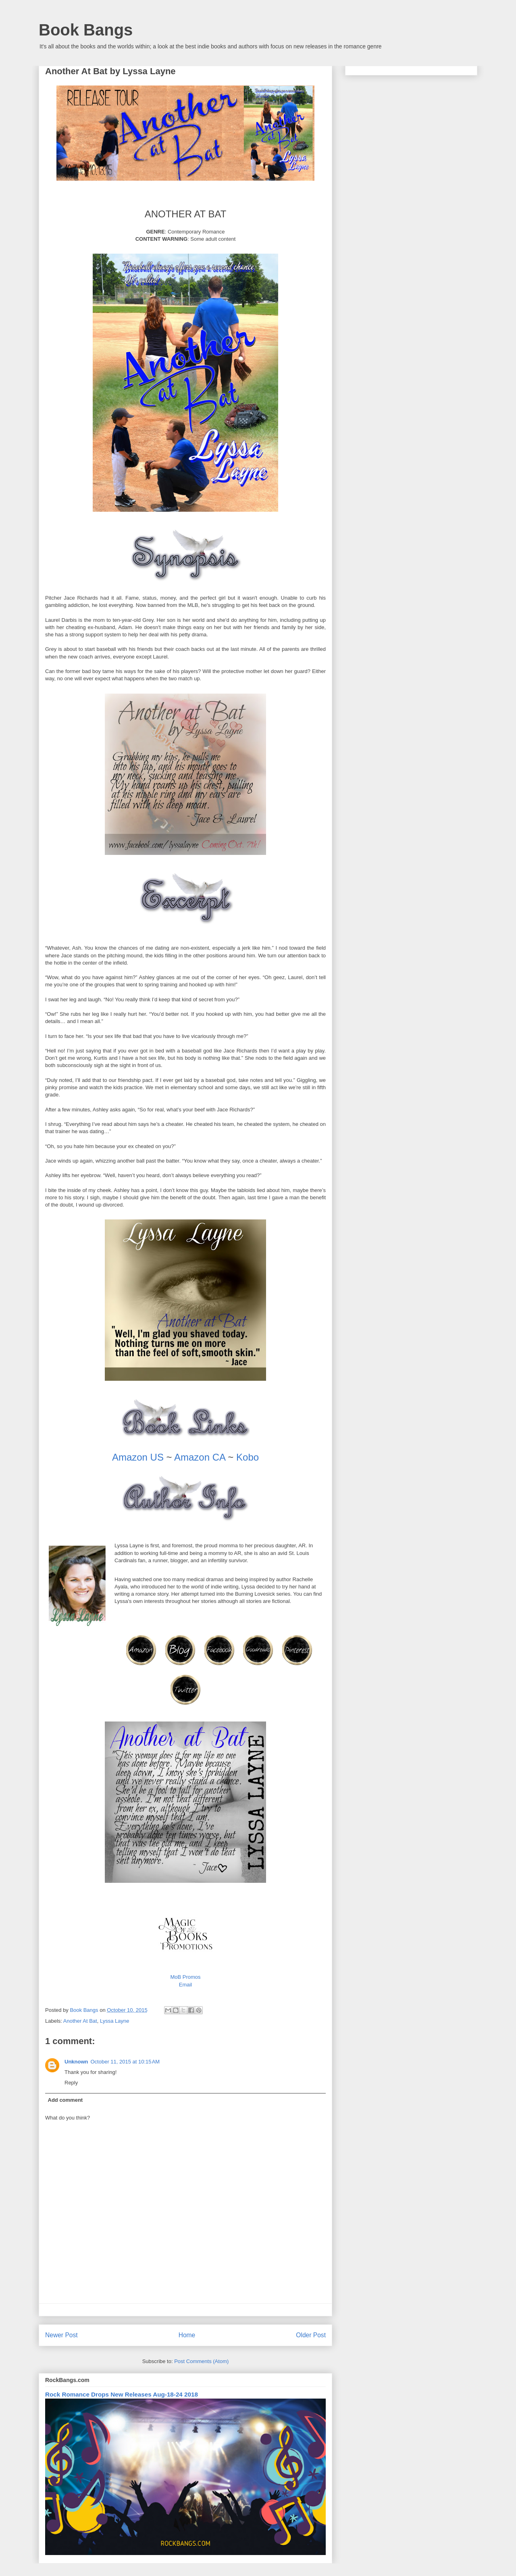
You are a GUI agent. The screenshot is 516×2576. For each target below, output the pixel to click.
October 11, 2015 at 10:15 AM (125, 2062)
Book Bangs (86, 30)
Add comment (65, 2100)
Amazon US (138, 1457)
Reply (71, 2083)
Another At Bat (80, 2021)
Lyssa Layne (114, 2021)
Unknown (76, 2062)
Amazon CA (199, 1457)
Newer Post (61, 2335)
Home (187, 2335)
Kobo (247, 1457)
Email (185, 1985)
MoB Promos (185, 1977)
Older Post (311, 2335)
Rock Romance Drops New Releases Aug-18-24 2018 (121, 2394)
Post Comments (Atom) (201, 2361)
